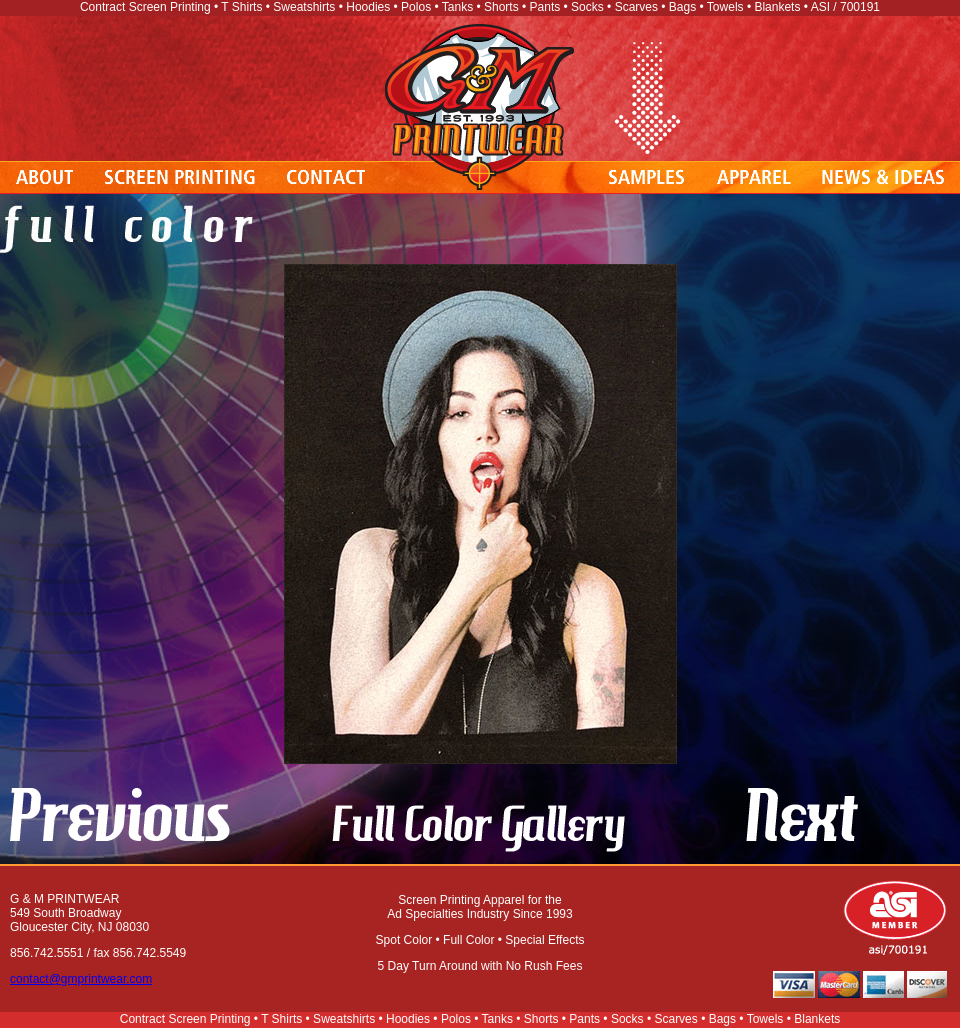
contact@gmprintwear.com (81, 979)
